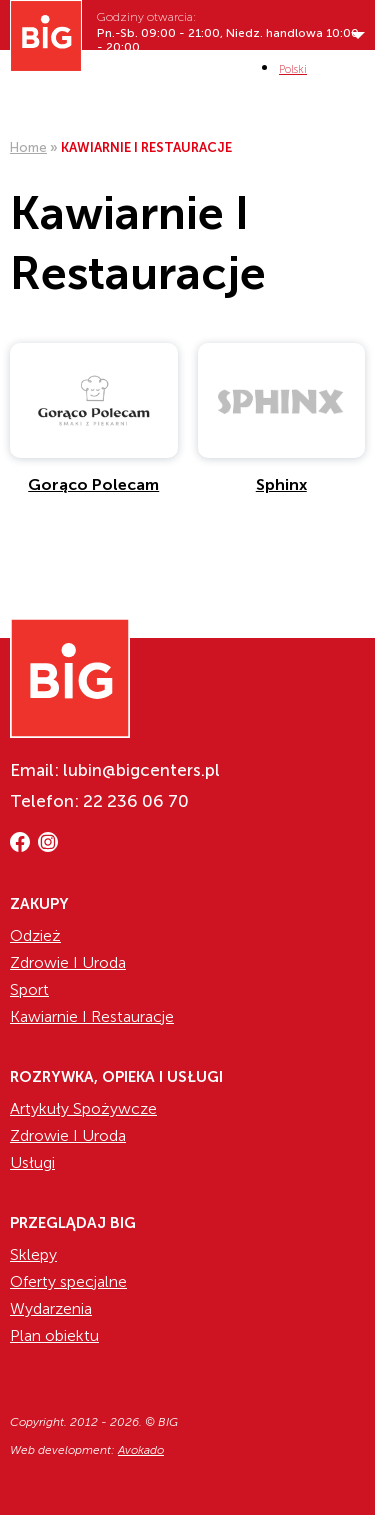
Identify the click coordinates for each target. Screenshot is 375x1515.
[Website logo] (46, 36)
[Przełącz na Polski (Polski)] (293, 69)
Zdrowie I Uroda (68, 962)
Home (28, 147)
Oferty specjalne (68, 1281)
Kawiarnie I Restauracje (92, 1016)
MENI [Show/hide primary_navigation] (351, 68)
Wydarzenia (51, 1308)
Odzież (35, 935)
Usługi (32, 1162)
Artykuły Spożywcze (83, 1108)
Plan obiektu (54, 1335)
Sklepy (33, 1254)
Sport (29, 989)
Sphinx (281, 484)
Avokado (141, 1450)
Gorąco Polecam (93, 484)
